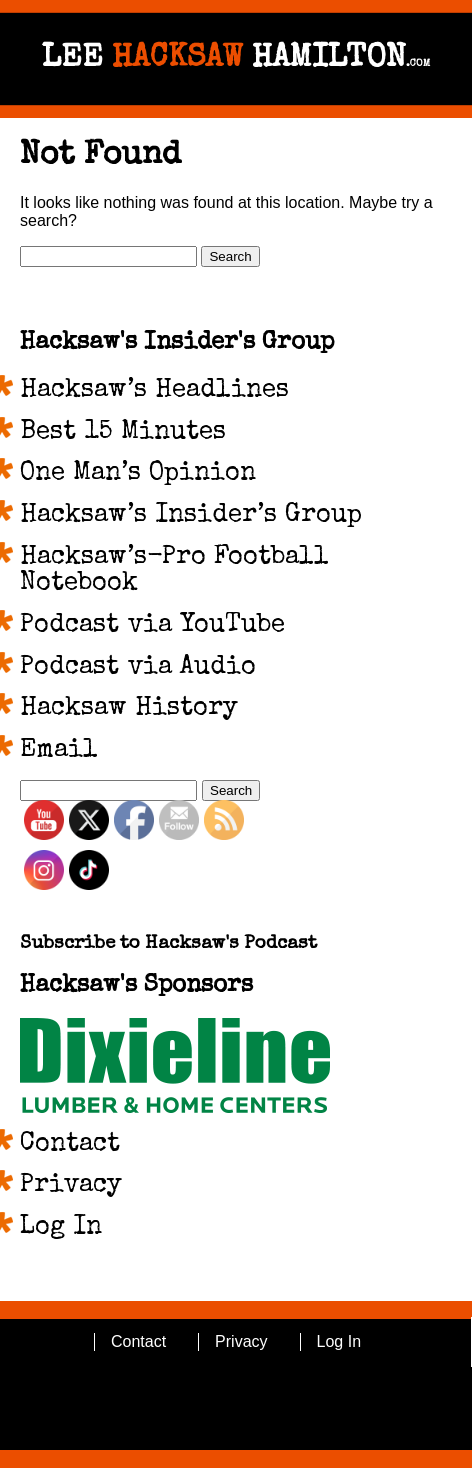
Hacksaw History (129, 709)
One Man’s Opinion (138, 474)
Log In (61, 1228)
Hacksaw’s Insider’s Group (191, 516)
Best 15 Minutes (123, 433)
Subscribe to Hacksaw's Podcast (168, 944)
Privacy (71, 1186)
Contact (70, 1145)
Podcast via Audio (138, 668)
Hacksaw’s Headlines (154, 391)
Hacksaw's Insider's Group (177, 343)
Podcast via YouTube (152, 626)
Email (59, 751)
